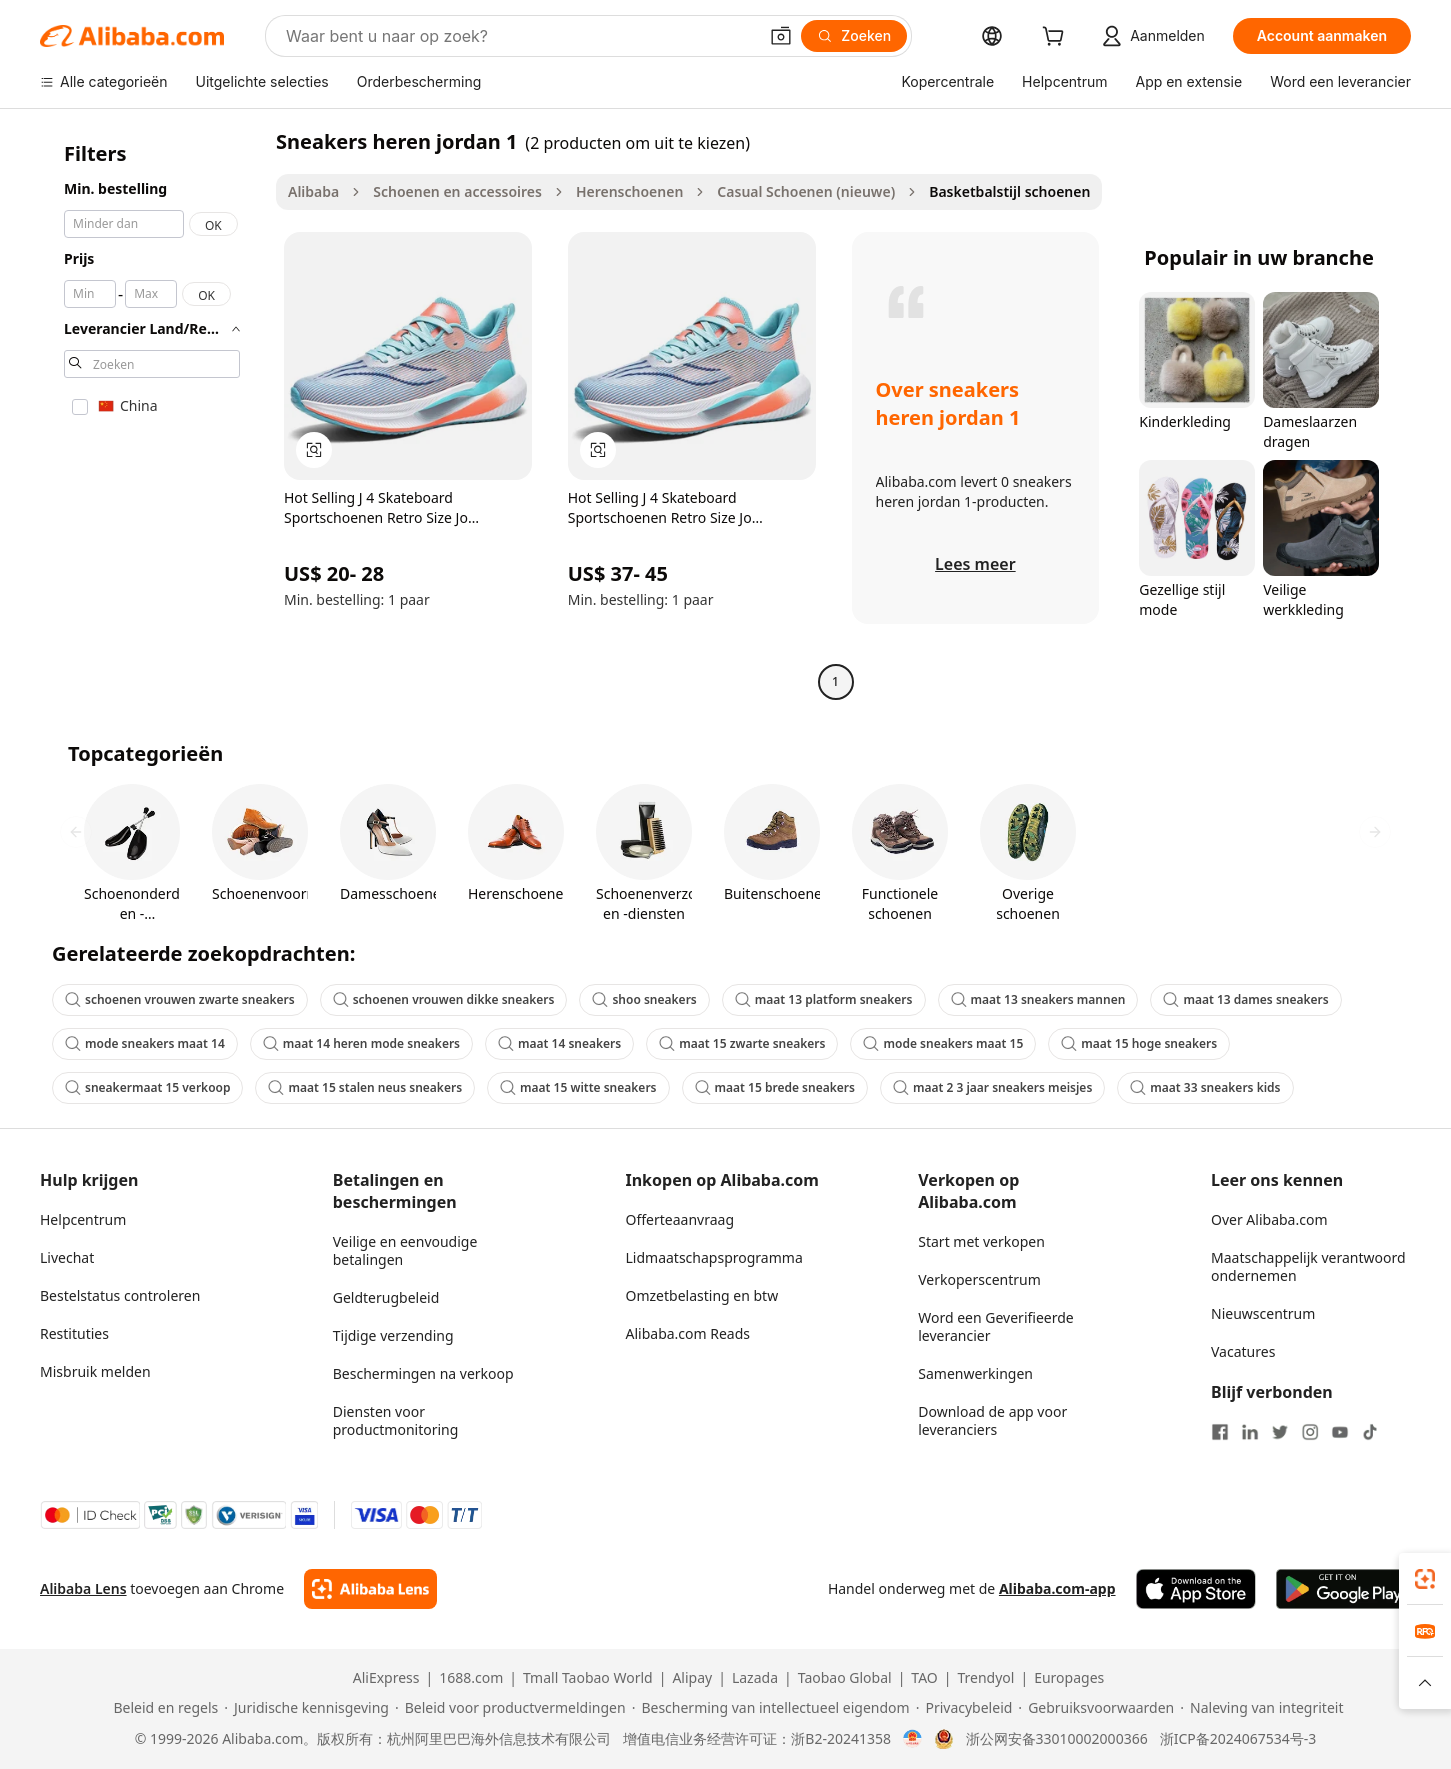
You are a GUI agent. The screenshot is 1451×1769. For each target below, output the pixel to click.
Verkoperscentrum (979, 1279)
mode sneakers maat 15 (943, 1043)
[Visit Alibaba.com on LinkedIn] (1250, 1432)
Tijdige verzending (393, 1335)
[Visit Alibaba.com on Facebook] (1220, 1432)
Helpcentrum (83, 1219)
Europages (1069, 1678)
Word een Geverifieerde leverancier (995, 1326)
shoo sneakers (644, 999)
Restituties (74, 1333)
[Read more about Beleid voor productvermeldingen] (510, 1708)
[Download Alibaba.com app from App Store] (1196, 1589)
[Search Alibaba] (519, 36)
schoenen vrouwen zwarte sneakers (180, 999)
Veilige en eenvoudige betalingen (405, 1250)
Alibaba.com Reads (688, 1333)
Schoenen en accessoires (457, 191)
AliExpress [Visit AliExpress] (386, 1678)
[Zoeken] (854, 36)
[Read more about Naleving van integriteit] (1261, 1708)
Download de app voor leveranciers (992, 1420)
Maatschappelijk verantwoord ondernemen (1308, 1266)
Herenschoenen (629, 191)
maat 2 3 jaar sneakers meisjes (992, 1087)
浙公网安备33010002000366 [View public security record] (1057, 1739)
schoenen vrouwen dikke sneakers (444, 999)
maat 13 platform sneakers (824, 999)
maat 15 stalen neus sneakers (365, 1087)
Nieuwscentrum (1263, 1313)
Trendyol (985, 1678)
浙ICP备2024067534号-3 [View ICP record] (1238, 1739)
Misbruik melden (95, 1371)
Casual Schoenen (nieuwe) (806, 191)
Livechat (67, 1257)
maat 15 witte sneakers (578, 1087)
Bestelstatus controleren (120, 1295)
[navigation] (152, 414)
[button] (781, 36)
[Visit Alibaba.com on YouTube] (1340, 1432)
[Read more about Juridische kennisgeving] (306, 1708)
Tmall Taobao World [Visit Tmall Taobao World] (588, 1678)
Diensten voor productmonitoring (396, 1420)
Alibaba (313, 191)
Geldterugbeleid (386, 1297)
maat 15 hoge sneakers (1139, 1043)
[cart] (1057, 38)
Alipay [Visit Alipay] (692, 1678)
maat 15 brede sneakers (775, 1087)
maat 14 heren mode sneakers (361, 1043)
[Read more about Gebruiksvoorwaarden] (1096, 1708)
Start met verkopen (981, 1241)
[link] (1425, 1579)
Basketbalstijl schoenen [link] (1009, 191)
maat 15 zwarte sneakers (742, 1043)
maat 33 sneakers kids (1205, 1087)
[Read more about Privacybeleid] (964, 1708)
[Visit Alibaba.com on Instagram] (1310, 1432)
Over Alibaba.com (1269, 1219)
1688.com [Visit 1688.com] (471, 1678)
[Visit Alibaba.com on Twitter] (1280, 1432)
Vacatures (1243, 1351)
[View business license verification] (912, 1739)
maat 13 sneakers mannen (1038, 999)
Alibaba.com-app (1057, 1588)
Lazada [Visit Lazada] (755, 1678)
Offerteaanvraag (680, 1219)
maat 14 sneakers (559, 1043)
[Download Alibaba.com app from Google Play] (1343, 1589)
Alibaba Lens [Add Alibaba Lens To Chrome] (83, 1588)
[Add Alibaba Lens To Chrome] (370, 1589)
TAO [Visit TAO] (924, 1678)
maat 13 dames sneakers (1245, 999)
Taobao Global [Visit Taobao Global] (845, 1678)
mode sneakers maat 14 (145, 1043)
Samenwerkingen (975, 1373)
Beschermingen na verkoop (423, 1373)
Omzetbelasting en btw (702, 1295)
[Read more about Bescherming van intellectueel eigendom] (771, 1708)
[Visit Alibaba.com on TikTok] (1370, 1432)
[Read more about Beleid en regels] (163, 1708)
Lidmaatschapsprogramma (714, 1257)
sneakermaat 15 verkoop (147, 1087)
